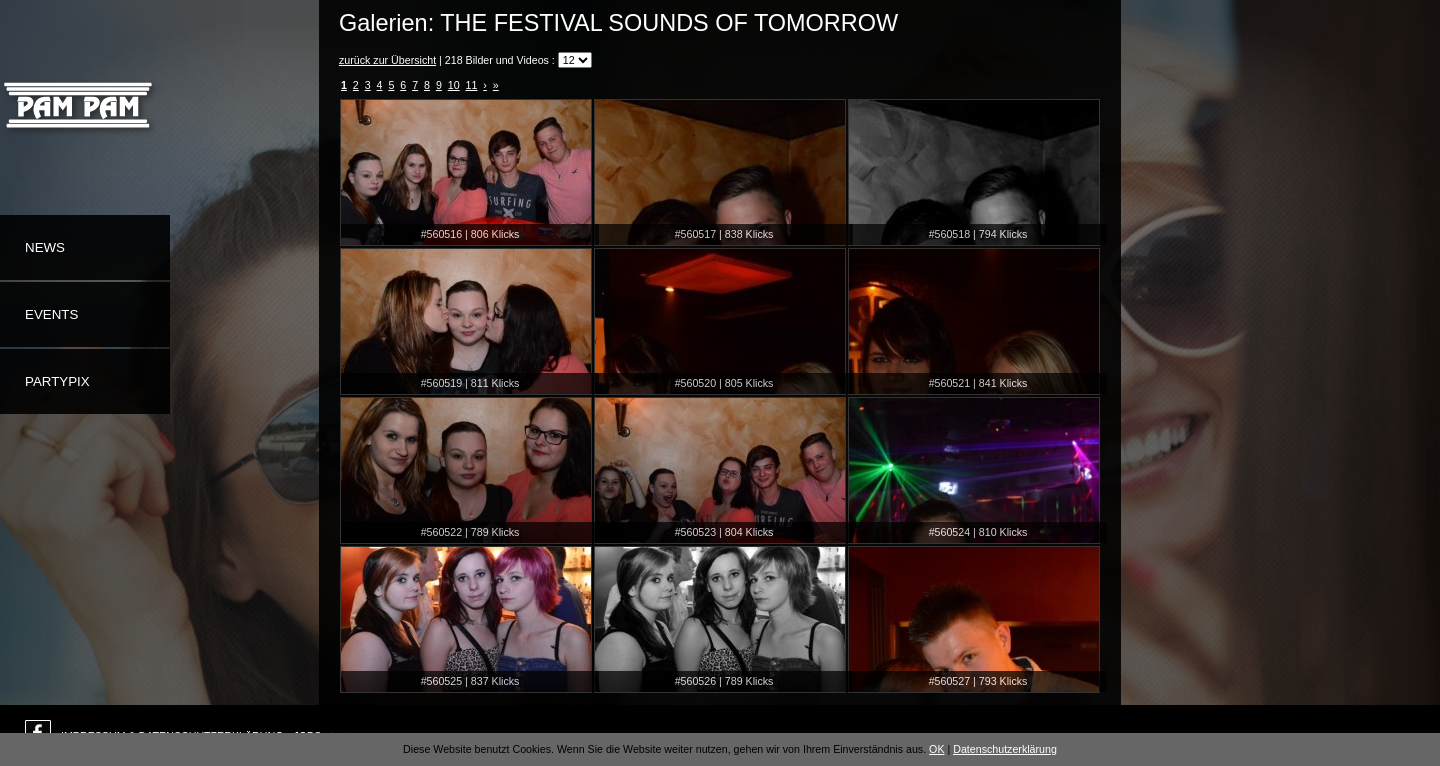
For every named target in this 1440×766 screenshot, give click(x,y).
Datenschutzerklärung (1005, 749)
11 (472, 85)
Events (51, 314)
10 (454, 85)
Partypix (57, 381)
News (45, 247)
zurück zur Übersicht (387, 60)
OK (936, 749)
